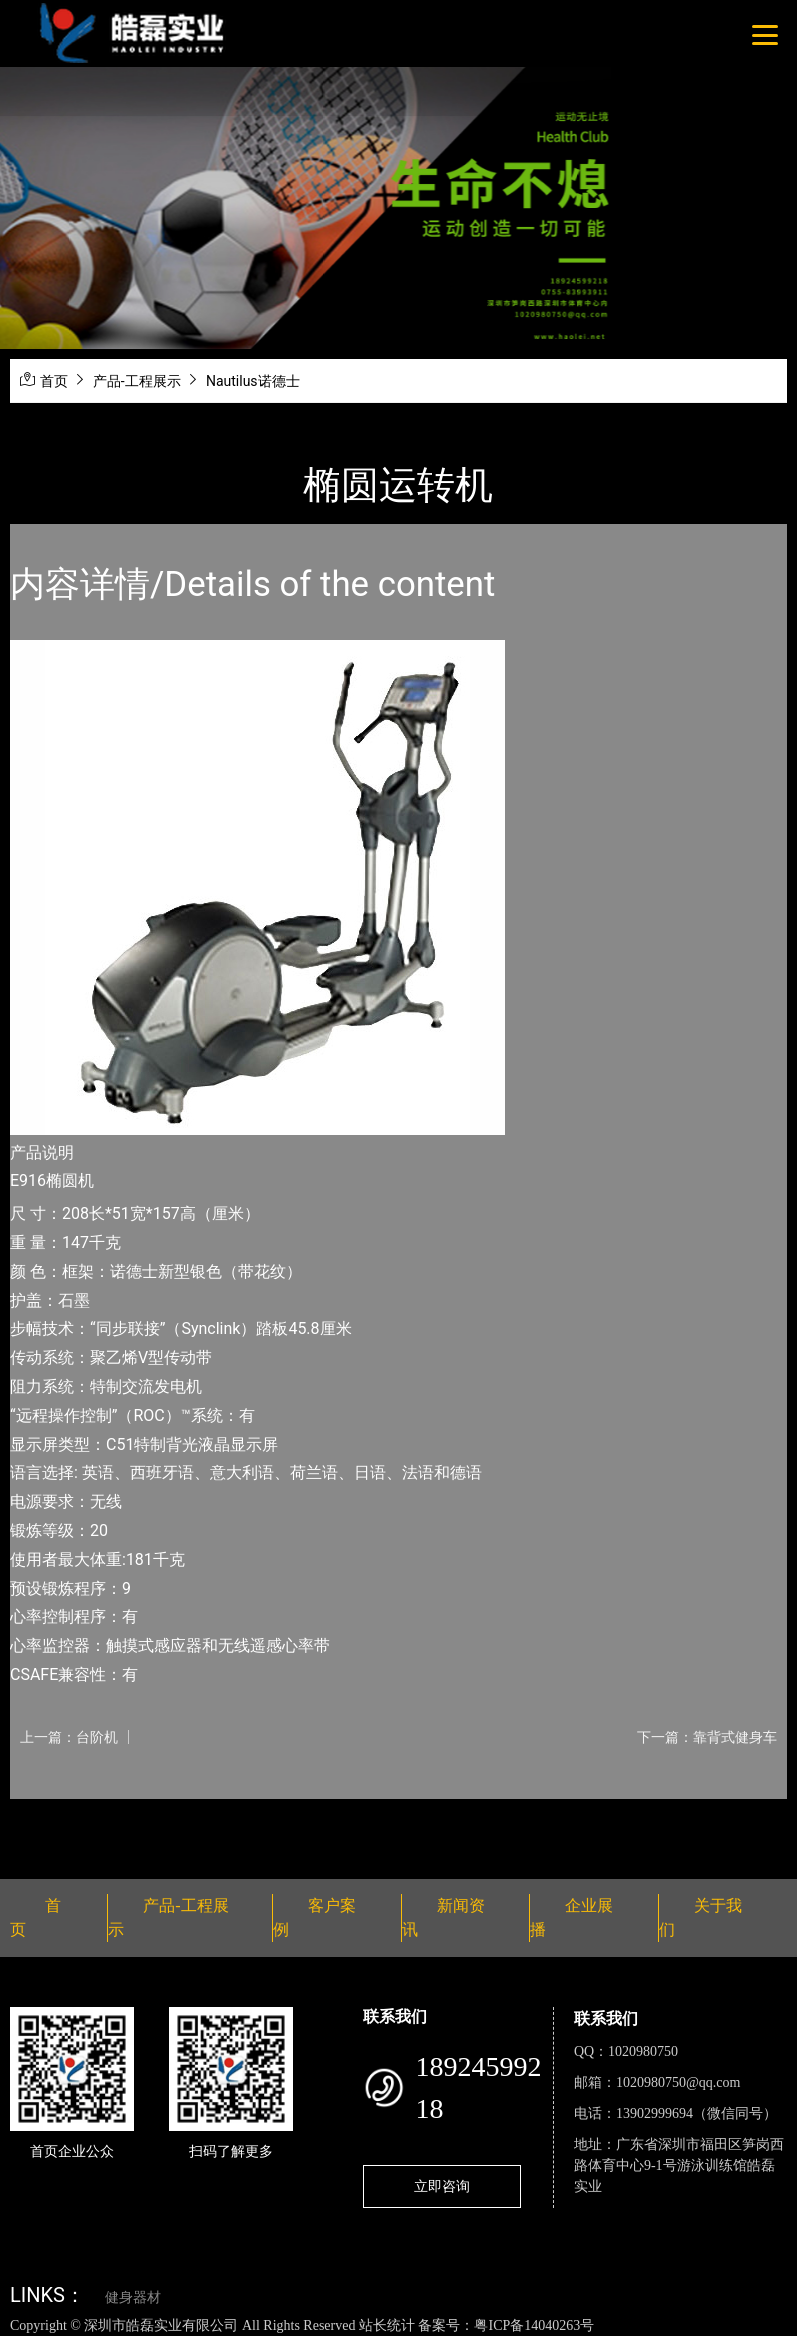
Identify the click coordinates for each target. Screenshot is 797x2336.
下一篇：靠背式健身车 (707, 1737)
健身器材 (133, 2297)
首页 (54, 381)
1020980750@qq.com (678, 2082)
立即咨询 (442, 2186)
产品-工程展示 (137, 381)
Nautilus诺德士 (253, 381)
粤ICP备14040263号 (534, 2325)
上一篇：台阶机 (69, 1737)
